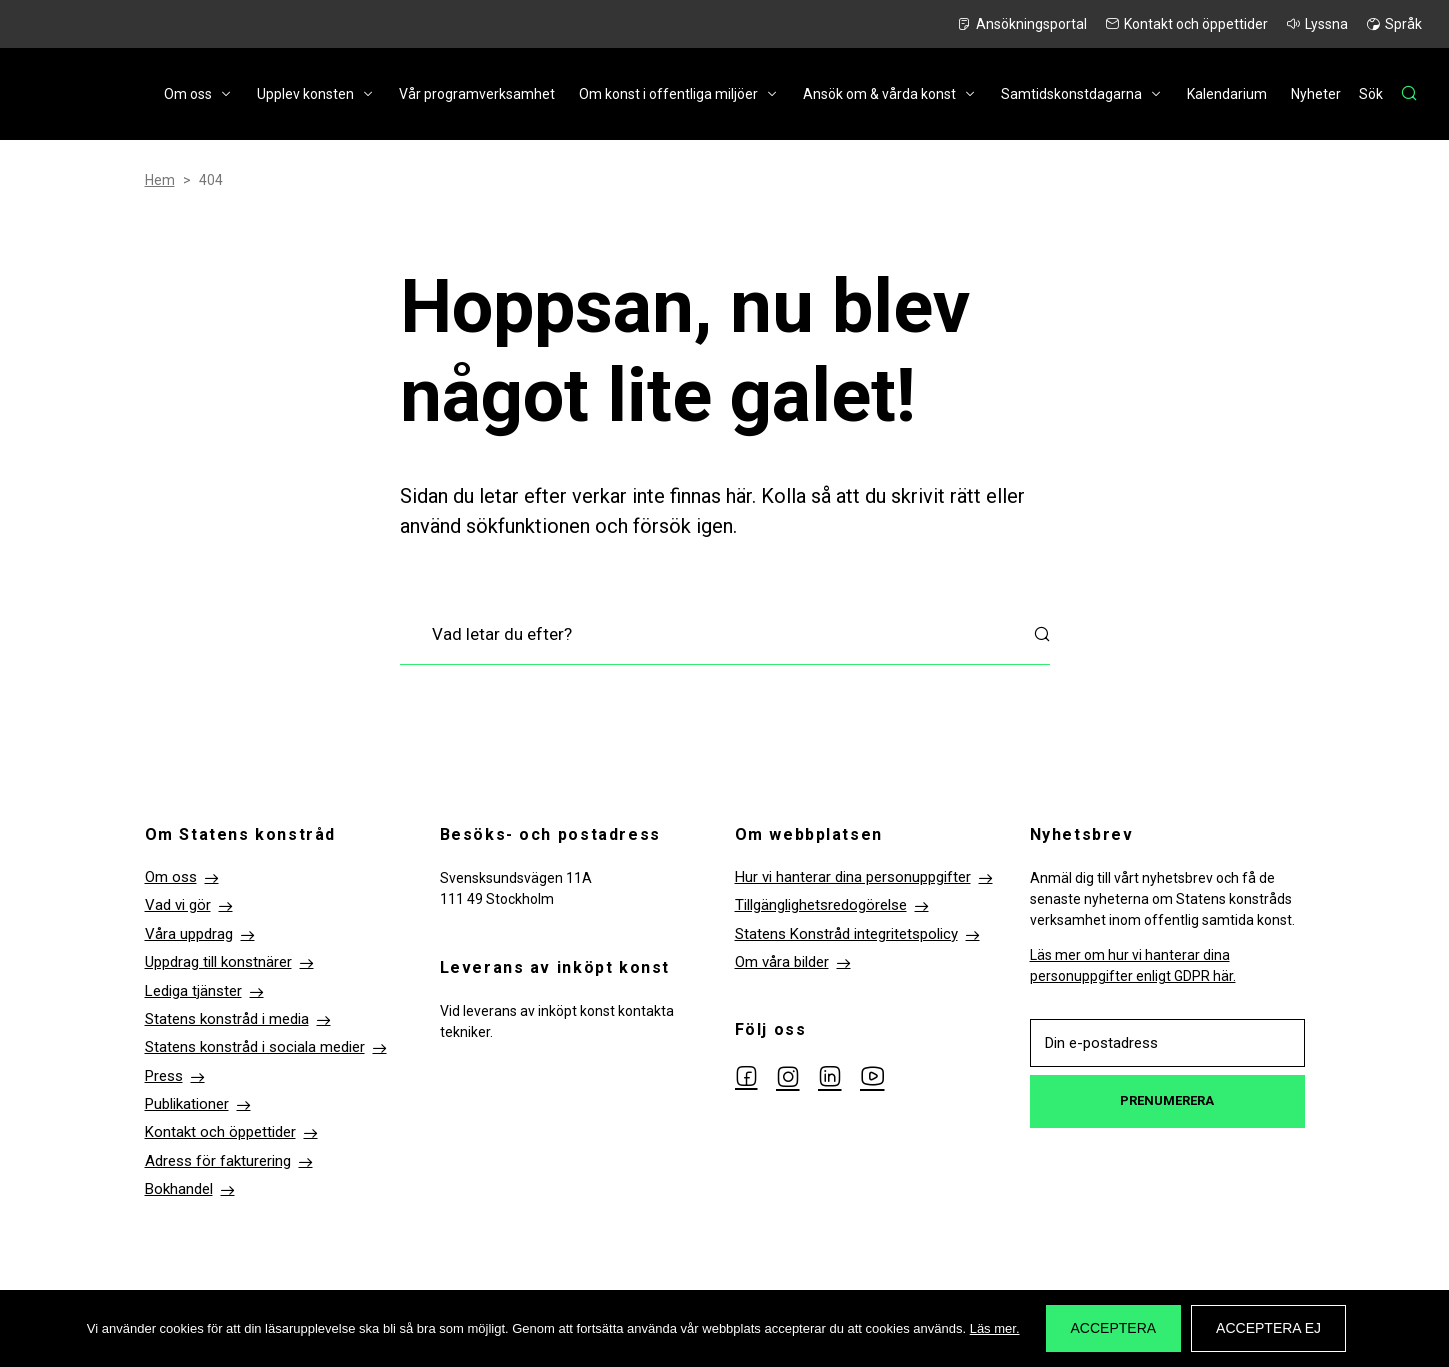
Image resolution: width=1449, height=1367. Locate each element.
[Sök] (1388, 94)
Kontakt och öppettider (1196, 24)
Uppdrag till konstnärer (218, 962)
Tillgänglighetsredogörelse (821, 905)
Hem (160, 180)
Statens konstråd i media (227, 1019)
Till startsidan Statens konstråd (75, 94)
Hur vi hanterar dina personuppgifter (853, 877)
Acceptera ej (1268, 1328)
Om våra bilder (782, 962)
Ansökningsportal (1031, 24)
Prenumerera (1167, 1100)
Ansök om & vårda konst (879, 94)
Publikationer (187, 1104)
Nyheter (1316, 94)
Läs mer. (995, 1328)
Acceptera (1114, 1328)
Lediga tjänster (193, 991)
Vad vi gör (178, 905)
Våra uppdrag (189, 934)
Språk (1403, 24)
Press (164, 1076)
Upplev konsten (305, 94)
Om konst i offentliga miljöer (668, 94)
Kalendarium (1227, 94)
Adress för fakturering (218, 1161)
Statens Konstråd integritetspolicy (846, 934)
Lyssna (1326, 24)
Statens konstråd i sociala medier (255, 1047)
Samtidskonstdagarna (1071, 94)
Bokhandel (179, 1189)
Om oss (188, 94)
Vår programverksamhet (477, 94)
